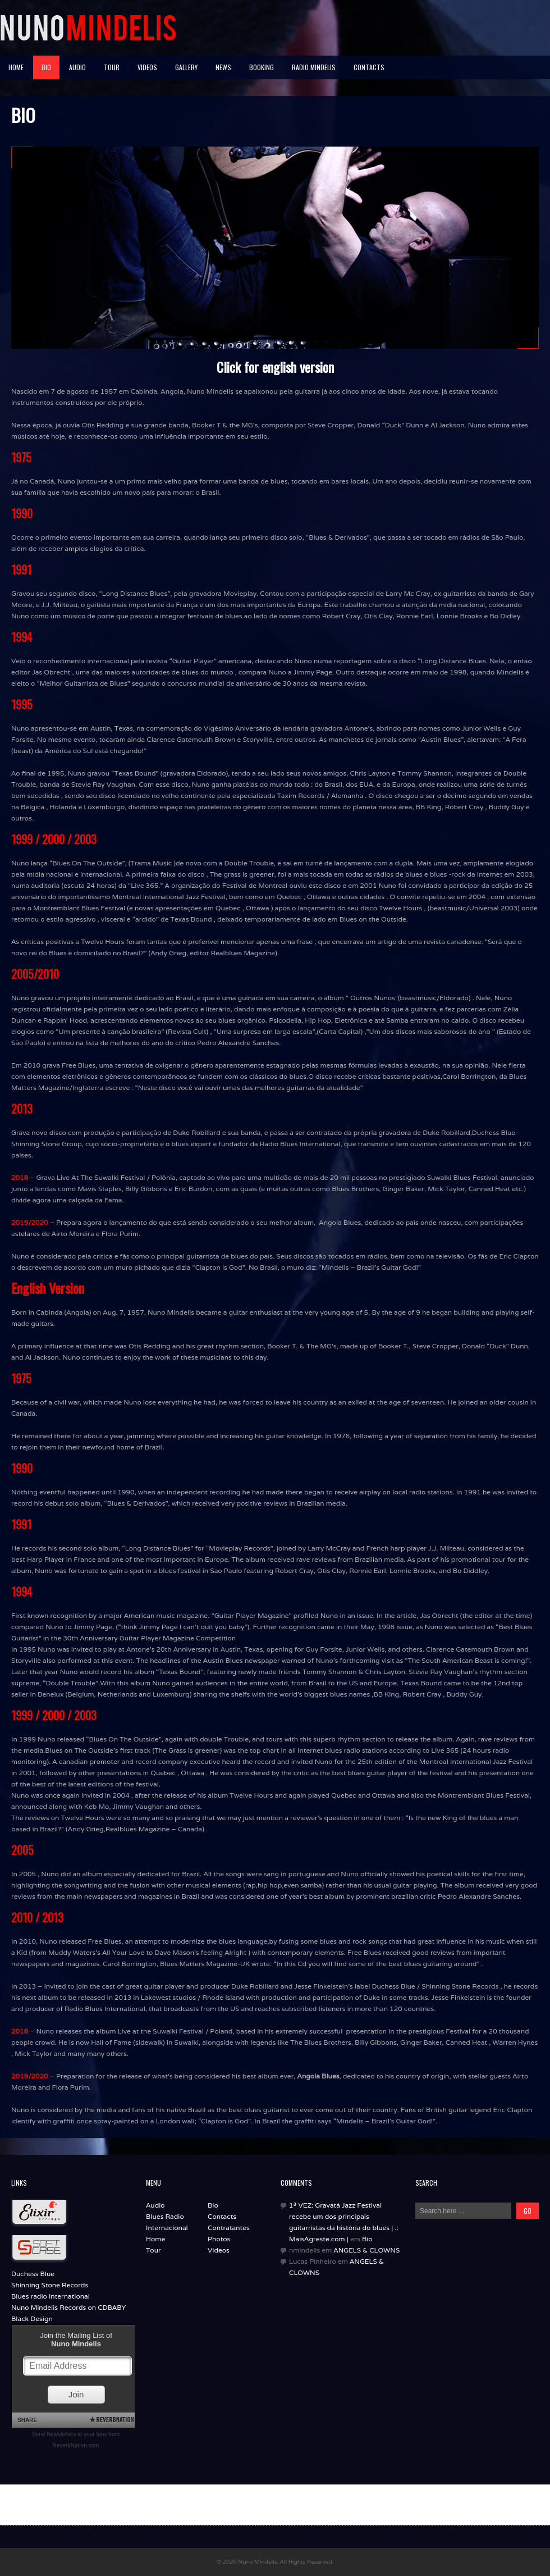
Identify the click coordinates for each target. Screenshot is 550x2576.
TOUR (112, 67)
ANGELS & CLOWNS (366, 2250)
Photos (219, 2239)
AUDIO (77, 67)
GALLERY (186, 67)
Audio (155, 2205)
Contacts (369, 67)
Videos (219, 2250)
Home (155, 2239)
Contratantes (229, 2227)
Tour (153, 2250)
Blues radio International (50, 2296)
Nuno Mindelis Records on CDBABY (68, 2307)
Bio (213, 2205)
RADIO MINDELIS (314, 67)
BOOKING (261, 67)
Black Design (32, 2318)
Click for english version (275, 367)
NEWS (223, 67)
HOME (16, 67)
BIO (46, 67)
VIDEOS (147, 67)
